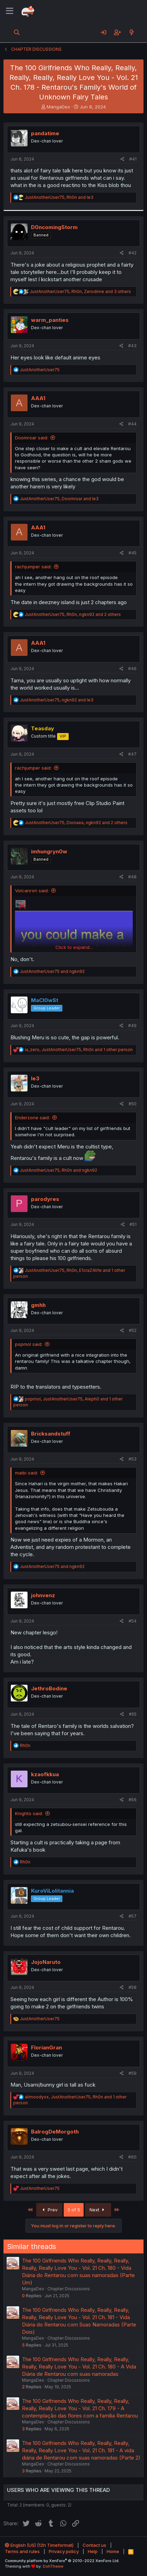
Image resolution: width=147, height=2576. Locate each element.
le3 (35, 1078)
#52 (133, 1330)
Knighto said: (29, 1813)
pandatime (45, 133)
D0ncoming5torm (54, 227)
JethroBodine (49, 1688)
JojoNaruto (46, 1962)
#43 (132, 345)
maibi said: (26, 1473)
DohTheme (53, 2566)
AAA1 (38, 398)
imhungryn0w (49, 851)
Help (93, 2551)
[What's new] (131, 32)
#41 (133, 159)
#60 (132, 2157)
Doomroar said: (31, 437)
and (52, 971)
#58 (133, 1987)
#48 (132, 876)
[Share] (122, 159)
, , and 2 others (73, 614)
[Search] (17, 32)
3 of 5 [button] (73, 2209)
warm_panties (50, 320)
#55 (133, 1714)
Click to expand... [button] (74, 947)
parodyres (45, 1199)
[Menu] (9, 11)
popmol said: (28, 1344)
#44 (132, 423)
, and (59, 197)
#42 (133, 252)
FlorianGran (46, 2047)
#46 (132, 668)
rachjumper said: (33, 566)
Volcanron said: (32, 890)
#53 (133, 1459)
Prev (49, 2209)
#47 (132, 754)
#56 (133, 1799)
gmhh (38, 1305)
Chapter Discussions (68, 2288)
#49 (132, 1025)
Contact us (94, 2545)
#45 (133, 552)
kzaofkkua (45, 1774)
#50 (133, 1103)
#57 (133, 1916)
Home (113, 2551)
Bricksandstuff (50, 1433)
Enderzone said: (32, 1117)
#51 (133, 1224)
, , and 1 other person (79, 1049)
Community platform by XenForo (62, 2560)
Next (98, 2209)
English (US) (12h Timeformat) (39, 2545)
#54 (133, 1621)
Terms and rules (22, 2551)
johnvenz (43, 1595)
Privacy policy (64, 2551)
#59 (133, 2073)
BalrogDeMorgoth (55, 2131)
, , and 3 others (80, 291)
